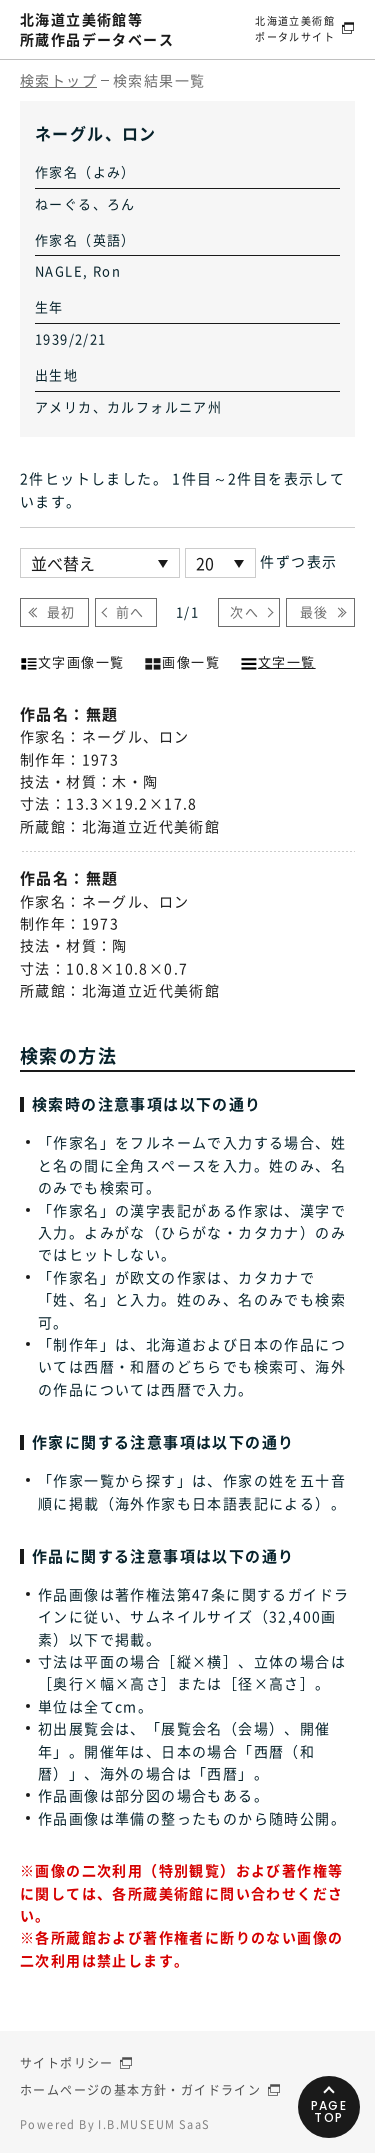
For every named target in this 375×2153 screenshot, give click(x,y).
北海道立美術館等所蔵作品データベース (97, 29)
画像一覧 (182, 660)
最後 (314, 611)
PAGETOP (329, 2111)
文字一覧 (278, 660)
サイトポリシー (67, 2063)
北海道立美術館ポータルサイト (295, 28)
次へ (244, 611)
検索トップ (58, 80)
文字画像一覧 (72, 660)
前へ (130, 611)
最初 (61, 611)
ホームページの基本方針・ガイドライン (140, 2090)
